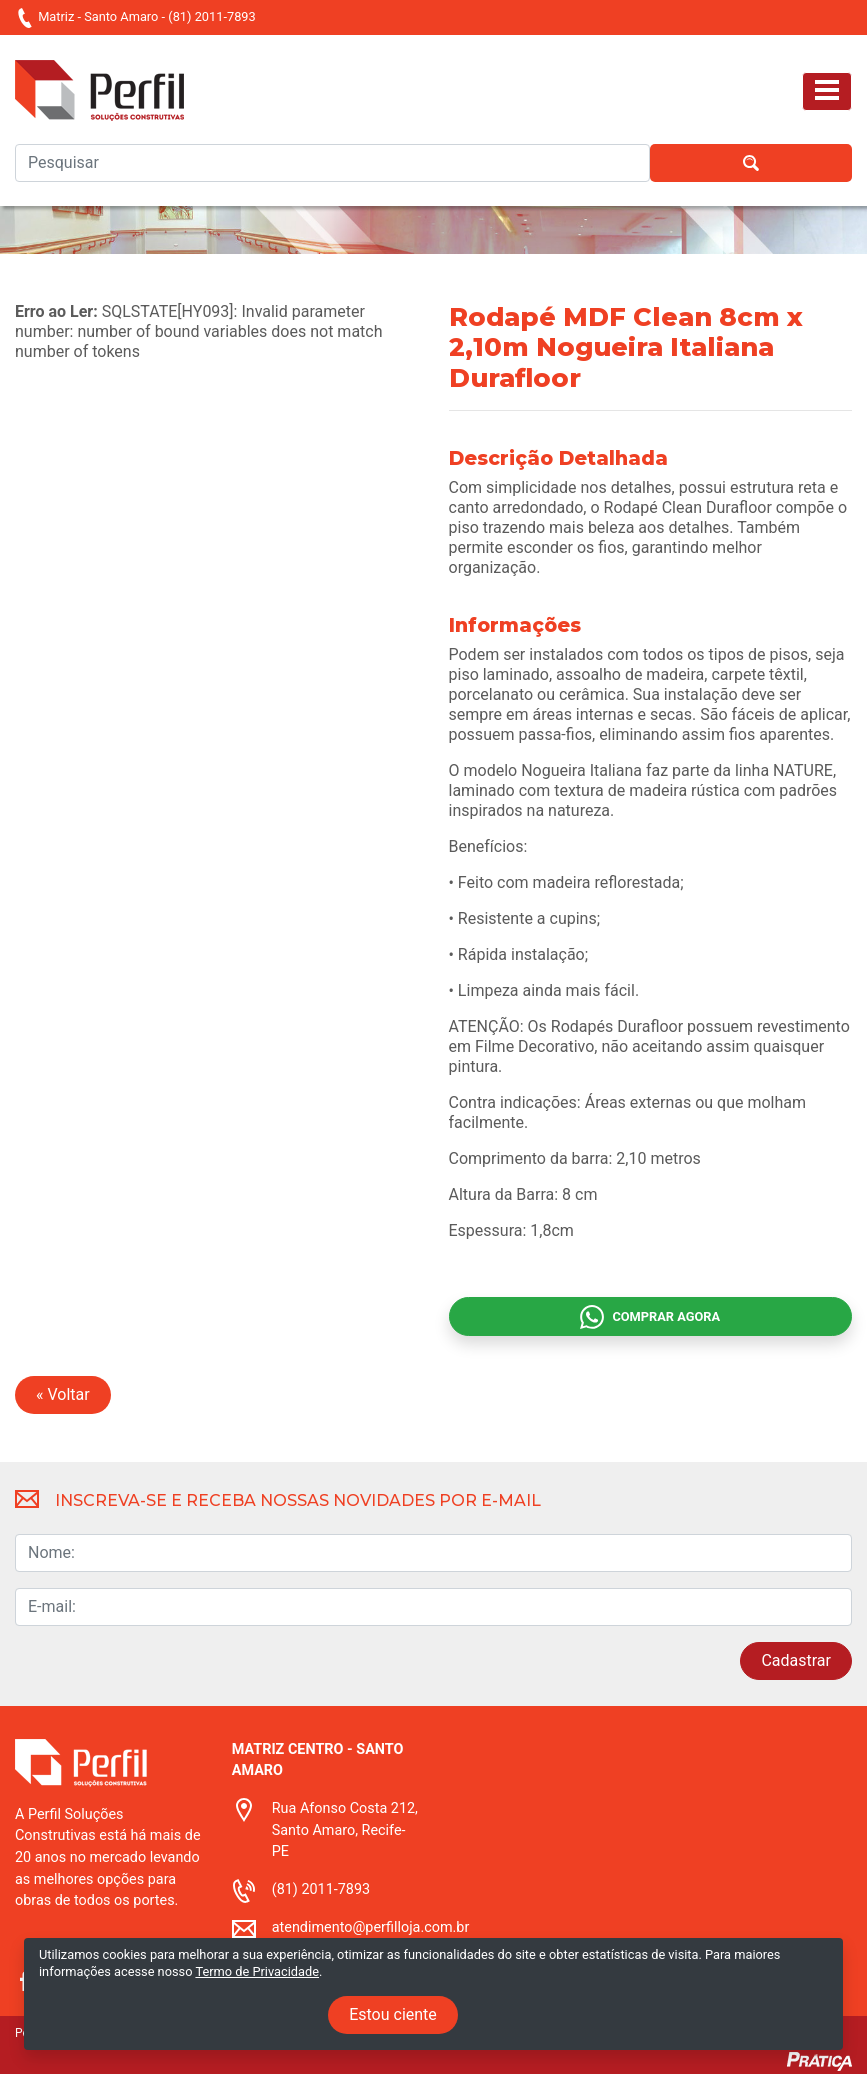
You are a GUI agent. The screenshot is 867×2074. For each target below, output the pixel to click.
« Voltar (63, 1394)
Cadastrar (796, 1660)
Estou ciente (393, 2014)
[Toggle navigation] (827, 91)
